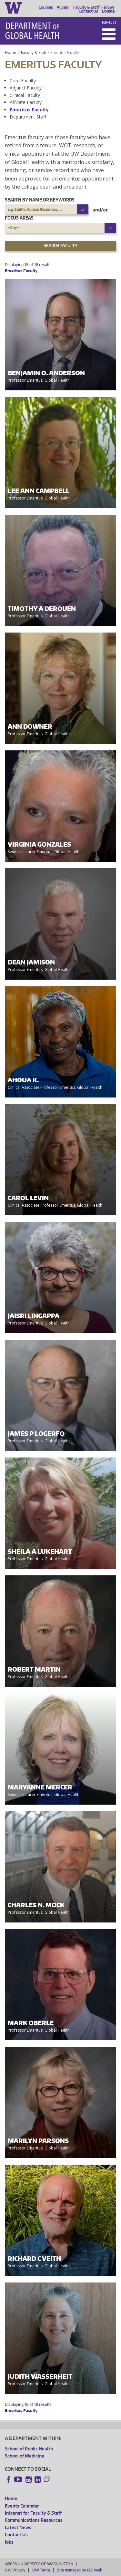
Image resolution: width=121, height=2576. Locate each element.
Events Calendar (22, 2506)
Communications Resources (34, 2520)
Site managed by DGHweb (79, 2570)
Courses (46, 7)
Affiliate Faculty (26, 102)
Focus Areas (19, 218)
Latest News (18, 2527)
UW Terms (41, 2570)
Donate (108, 11)
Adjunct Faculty (26, 88)
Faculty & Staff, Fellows (94, 7)
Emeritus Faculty (29, 110)
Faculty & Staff (33, 52)
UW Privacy (15, 2570)
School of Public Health (29, 2448)
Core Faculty (23, 80)
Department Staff (28, 117)
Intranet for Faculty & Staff (33, 2513)
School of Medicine (24, 2455)
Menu (109, 22)
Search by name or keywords (40, 199)
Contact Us (88, 11)
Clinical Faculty (25, 95)
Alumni (63, 7)
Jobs (9, 2542)
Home (10, 52)
